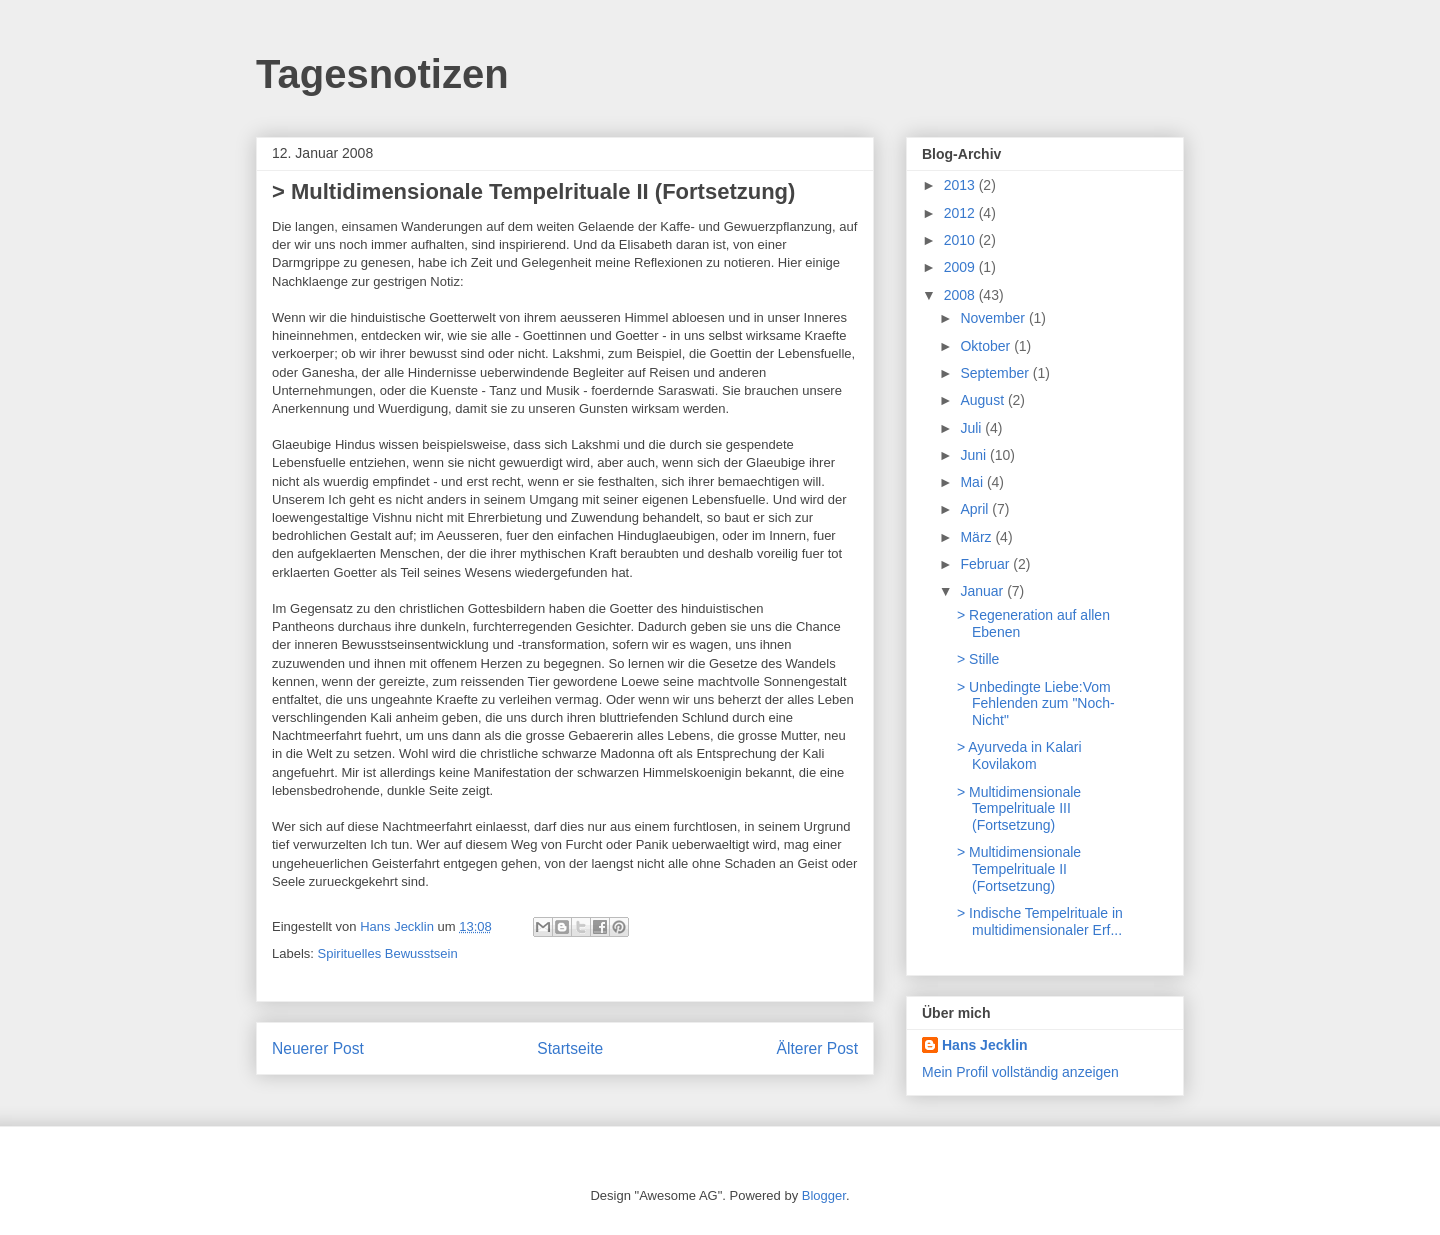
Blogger (824, 1195)
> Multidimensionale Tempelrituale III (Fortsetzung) (1019, 809)
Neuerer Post (318, 1048)
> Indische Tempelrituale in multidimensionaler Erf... (1040, 921)
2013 (961, 185)
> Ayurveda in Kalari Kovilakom (1019, 755)
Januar (983, 591)
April (976, 509)
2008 (961, 295)
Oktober (987, 346)
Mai (973, 482)
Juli (972, 428)
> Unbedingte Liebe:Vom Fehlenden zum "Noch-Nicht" (1036, 704)
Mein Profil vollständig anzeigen (1020, 1072)
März (977, 537)
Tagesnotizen (382, 74)
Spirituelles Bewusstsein (388, 953)
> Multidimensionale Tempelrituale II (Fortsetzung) (1019, 869)
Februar (986, 564)
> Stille (978, 659)
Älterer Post (817, 1048)
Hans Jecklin (985, 1045)
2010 (961, 240)
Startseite (570, 1048)
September (996, 373)
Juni (975, 455)
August (983, 400)
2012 (961, 213)
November (994, 318)
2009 (961, 267)
